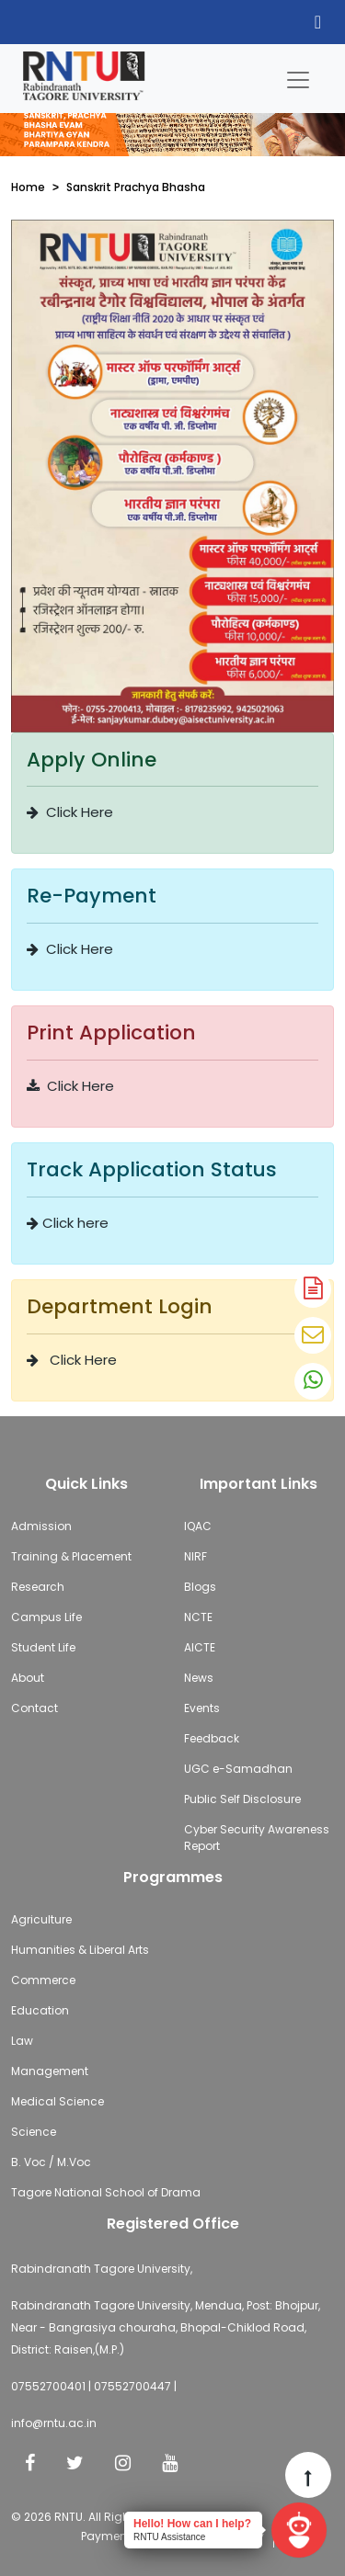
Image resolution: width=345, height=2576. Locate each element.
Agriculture (41, 1919)
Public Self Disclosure (242, 1799)
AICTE (199, 1647)
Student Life (43, 1647)
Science (33, 2131)
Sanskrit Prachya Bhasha (135, 187)
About (27, 1677)
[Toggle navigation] (298, 75)
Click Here (70, 812)
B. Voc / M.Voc (51, 2162)
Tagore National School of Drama (106, 2192)
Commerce (43, 1980)
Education (40, 2010)
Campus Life (46, 1617)
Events (202, 1708)
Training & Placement (71, 1556)
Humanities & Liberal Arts (80, 1950)
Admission (41, 1526)
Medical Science (57, 2101)
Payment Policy (123, 2536)
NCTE (198, 1617)
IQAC (198, 1526)
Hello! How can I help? (192, 2523)
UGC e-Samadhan (238, 1768)
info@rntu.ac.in (54, 2423)
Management (49, 2071)
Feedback (211, 1738)
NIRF (195, 1556)
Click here (68, 1222)
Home (28, 187)
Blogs (200, 1586)
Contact (34, 1708)
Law (22, 2040)
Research (37, 1586)
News (198, 1677)
